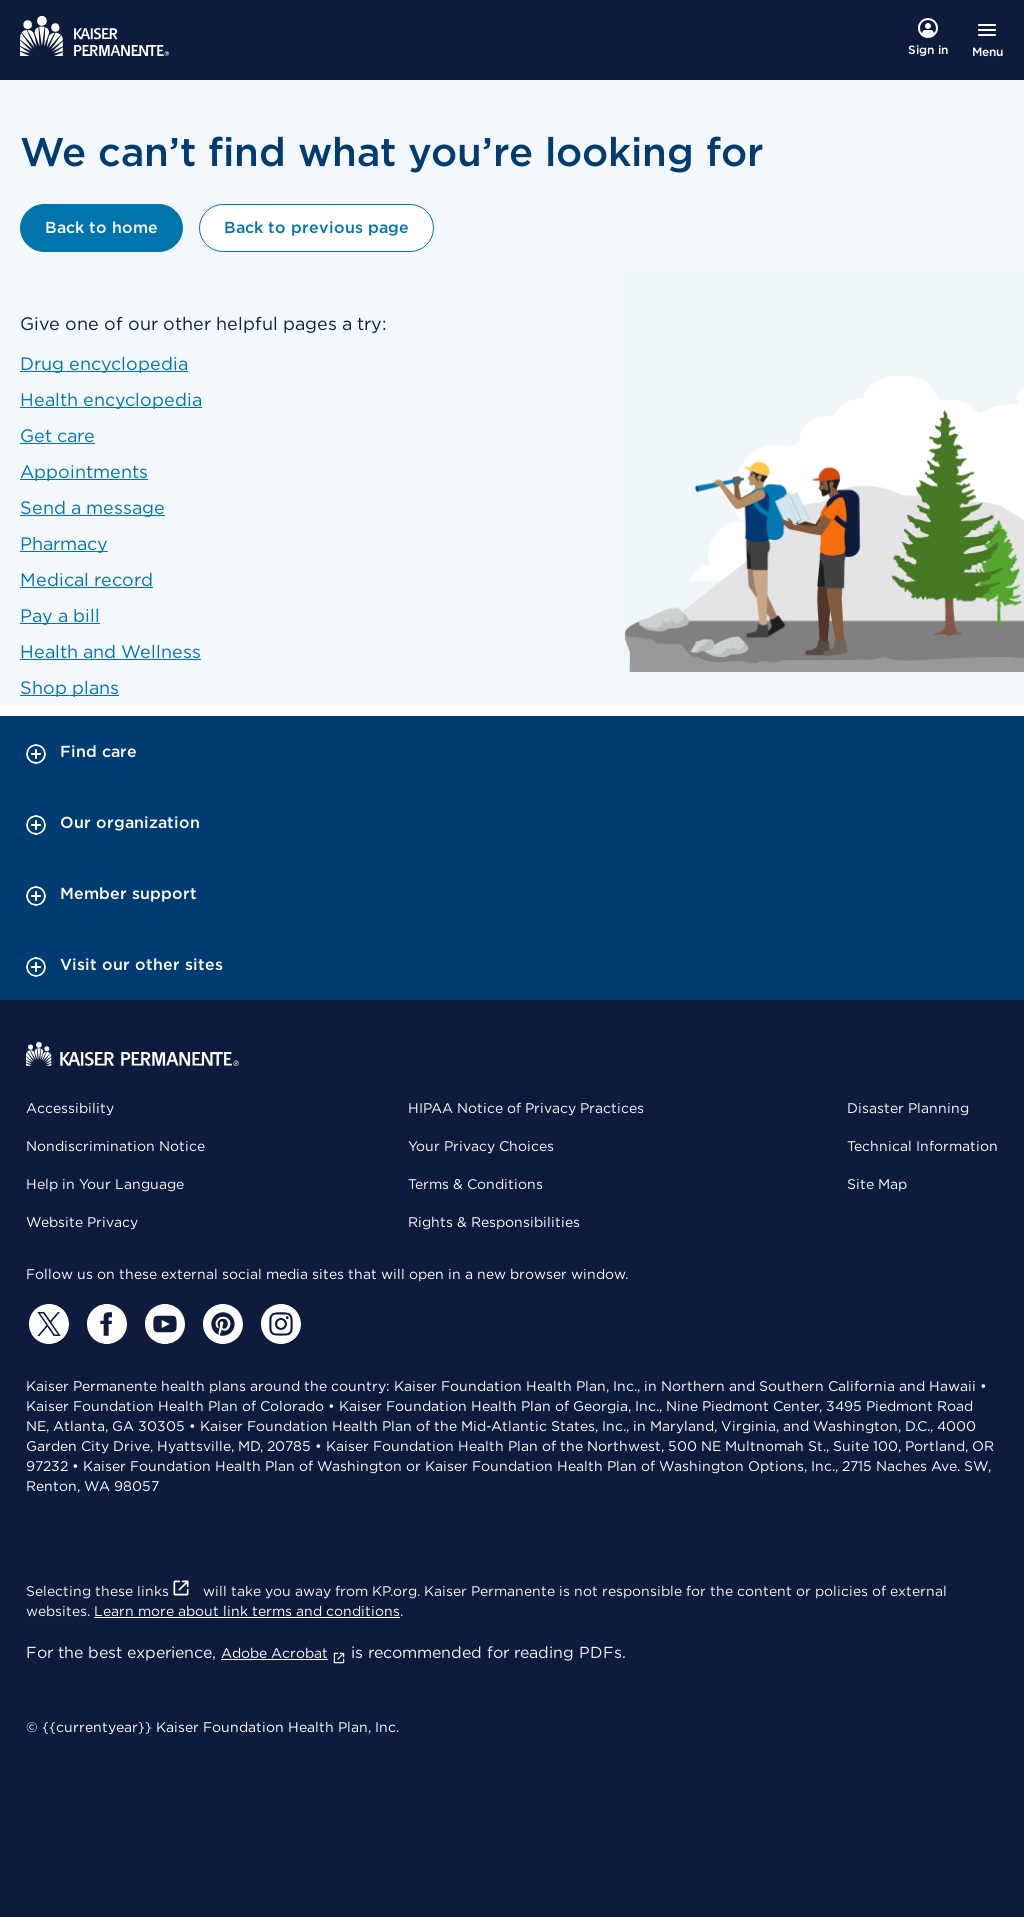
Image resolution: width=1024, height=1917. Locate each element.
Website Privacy (82, 1222)
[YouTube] (162, 1324)
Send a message (92, 507)
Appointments (84, 471)
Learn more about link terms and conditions (247, 1611)
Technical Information (922, 1146)
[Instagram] (278, 1324)
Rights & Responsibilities (494, 1222)
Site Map (877, 1184)
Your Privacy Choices (481, 1146)
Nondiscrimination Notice (115, 1146)
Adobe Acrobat (283, 1653)
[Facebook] (104, 1324)
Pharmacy (64, 543)
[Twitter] (46, 1324)
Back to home (101, 227)
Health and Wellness (110, 651)
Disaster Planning (908, 1108)
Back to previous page (316, 227)
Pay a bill (60, 615)
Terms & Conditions (475, 1184)
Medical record (86, 579)
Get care (57, 435)
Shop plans (69, 687)
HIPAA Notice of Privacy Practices (526, 1108)
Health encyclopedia (111, 399)
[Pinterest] (220, 1324)
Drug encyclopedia (104, 363)
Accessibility (70, 1108)
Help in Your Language (105, 1184)
